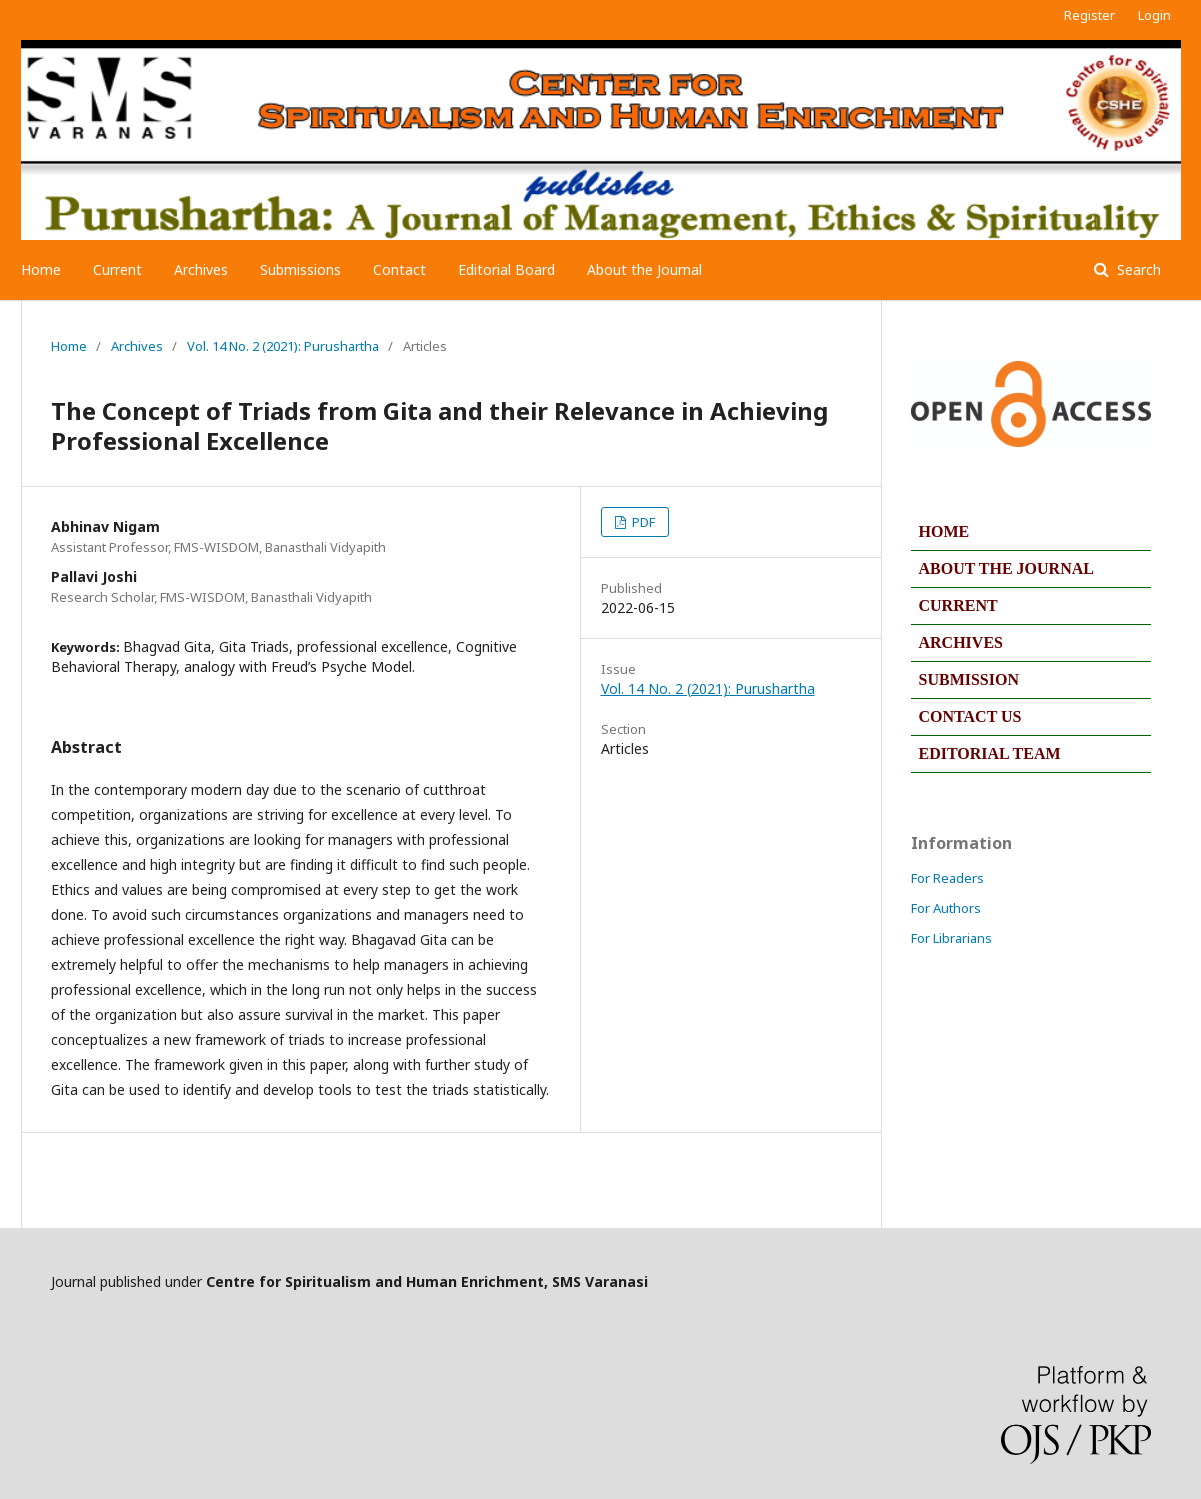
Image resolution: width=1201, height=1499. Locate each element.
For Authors (946, 908)
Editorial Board (506, 269)
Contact (399, 269)
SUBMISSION (969, 679)
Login (1154, 15)
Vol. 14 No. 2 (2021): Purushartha (283, 346)
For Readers (947, 878)
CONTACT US (970, 716)
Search (1137, 269)
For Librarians (951, 938)
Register (1089, 15)
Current (117, 269)
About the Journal (644, 269)
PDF (642, 522)
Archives (201, 269)
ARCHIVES (961, 642)
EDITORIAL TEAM (990, 753)
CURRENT (958, 605)
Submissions (300, 269)
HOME (944, 531)
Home (41, 269)
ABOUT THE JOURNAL (1006, 568)
